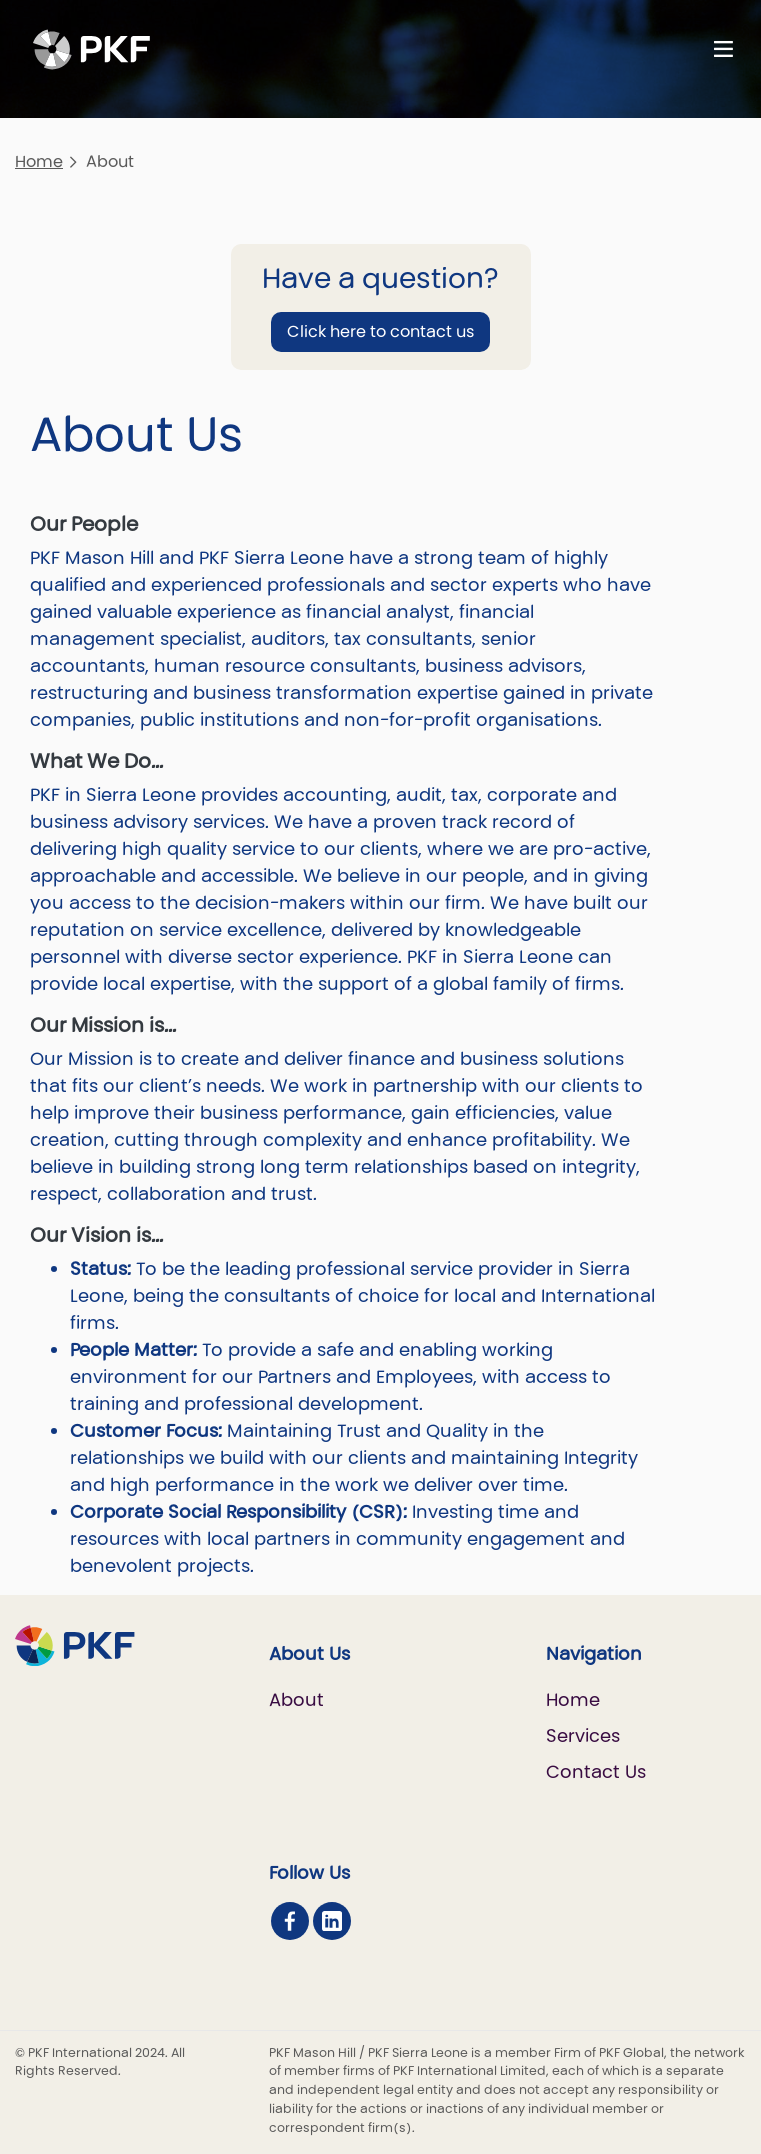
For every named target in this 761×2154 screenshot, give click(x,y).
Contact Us (596, 1771)
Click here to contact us (380, 331)
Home (39, 161)
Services (583, 1735)
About (296, 1699)
